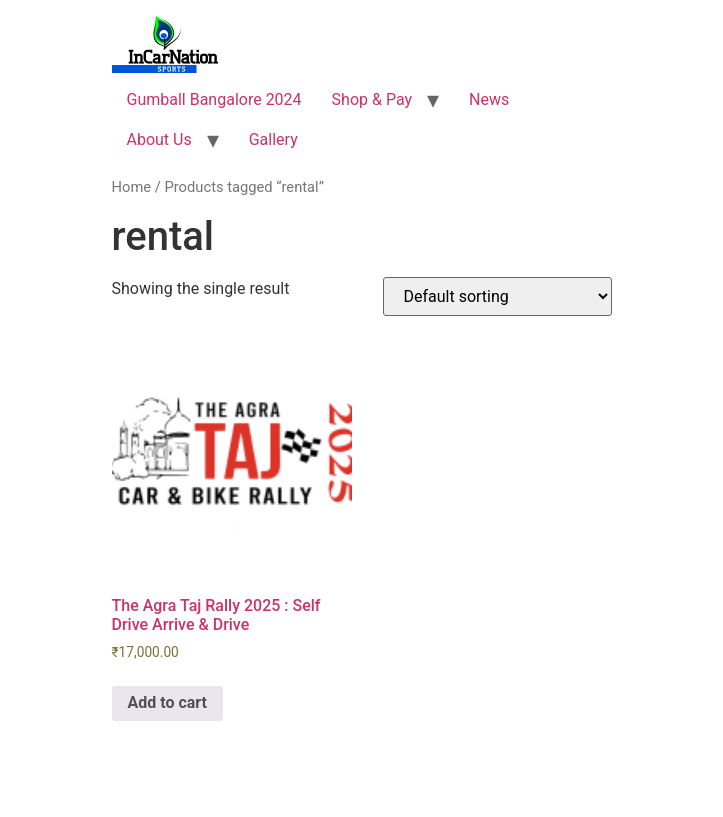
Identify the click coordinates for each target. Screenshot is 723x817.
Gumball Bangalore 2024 (214, 99)
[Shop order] (497, 296)
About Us (159, 139)
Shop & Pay (372, 99)
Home (132, 187)
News (489, 99)
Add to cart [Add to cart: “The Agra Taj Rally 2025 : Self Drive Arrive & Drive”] (168, 702)
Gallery (273, 139)
